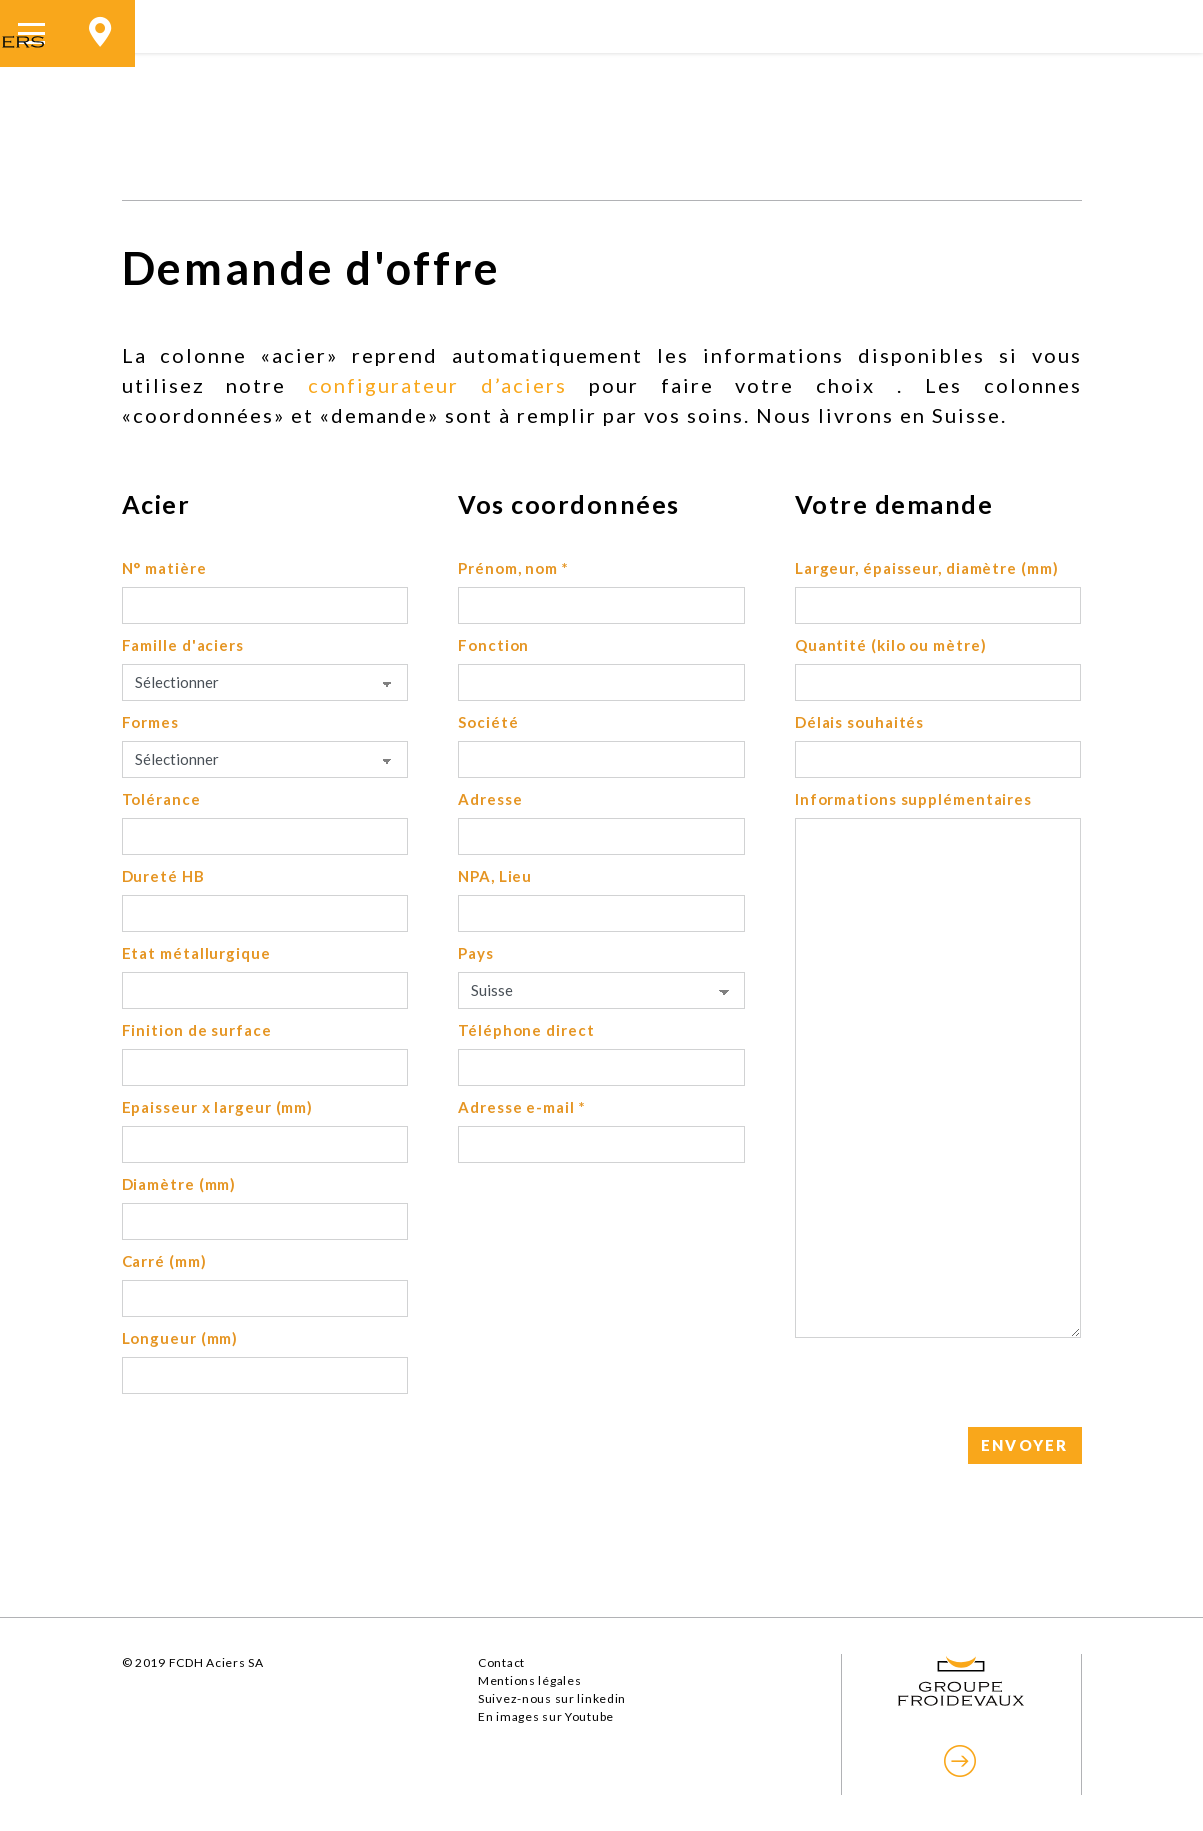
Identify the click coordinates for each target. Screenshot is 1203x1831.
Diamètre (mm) (179, 1184)
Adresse (490, 799)
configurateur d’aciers (437, 385)
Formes (150, 722)
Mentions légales (530, 1680)
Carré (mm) (164, 1261)
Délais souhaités (859, 722)
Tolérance (161, 799)
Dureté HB (163, 876)
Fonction (493, 645)
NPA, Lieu (495, 876)
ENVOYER (1025, 1445)
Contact (501, 1662)
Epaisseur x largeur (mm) (218, 1107)
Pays (476, 953)
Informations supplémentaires (913, 799)
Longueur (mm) (180, 1338)
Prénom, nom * (513, 568)
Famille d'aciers (183, 645)
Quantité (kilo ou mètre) (891, 645)
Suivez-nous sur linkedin (552, 1698)
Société (488, 722)
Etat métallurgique (196, 953)
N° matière (164, 568)
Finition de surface (197, 1030)
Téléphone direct (526, 1030)
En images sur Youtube (546, 1716)
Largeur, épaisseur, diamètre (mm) (927, 568)
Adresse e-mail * (521, 1107)
